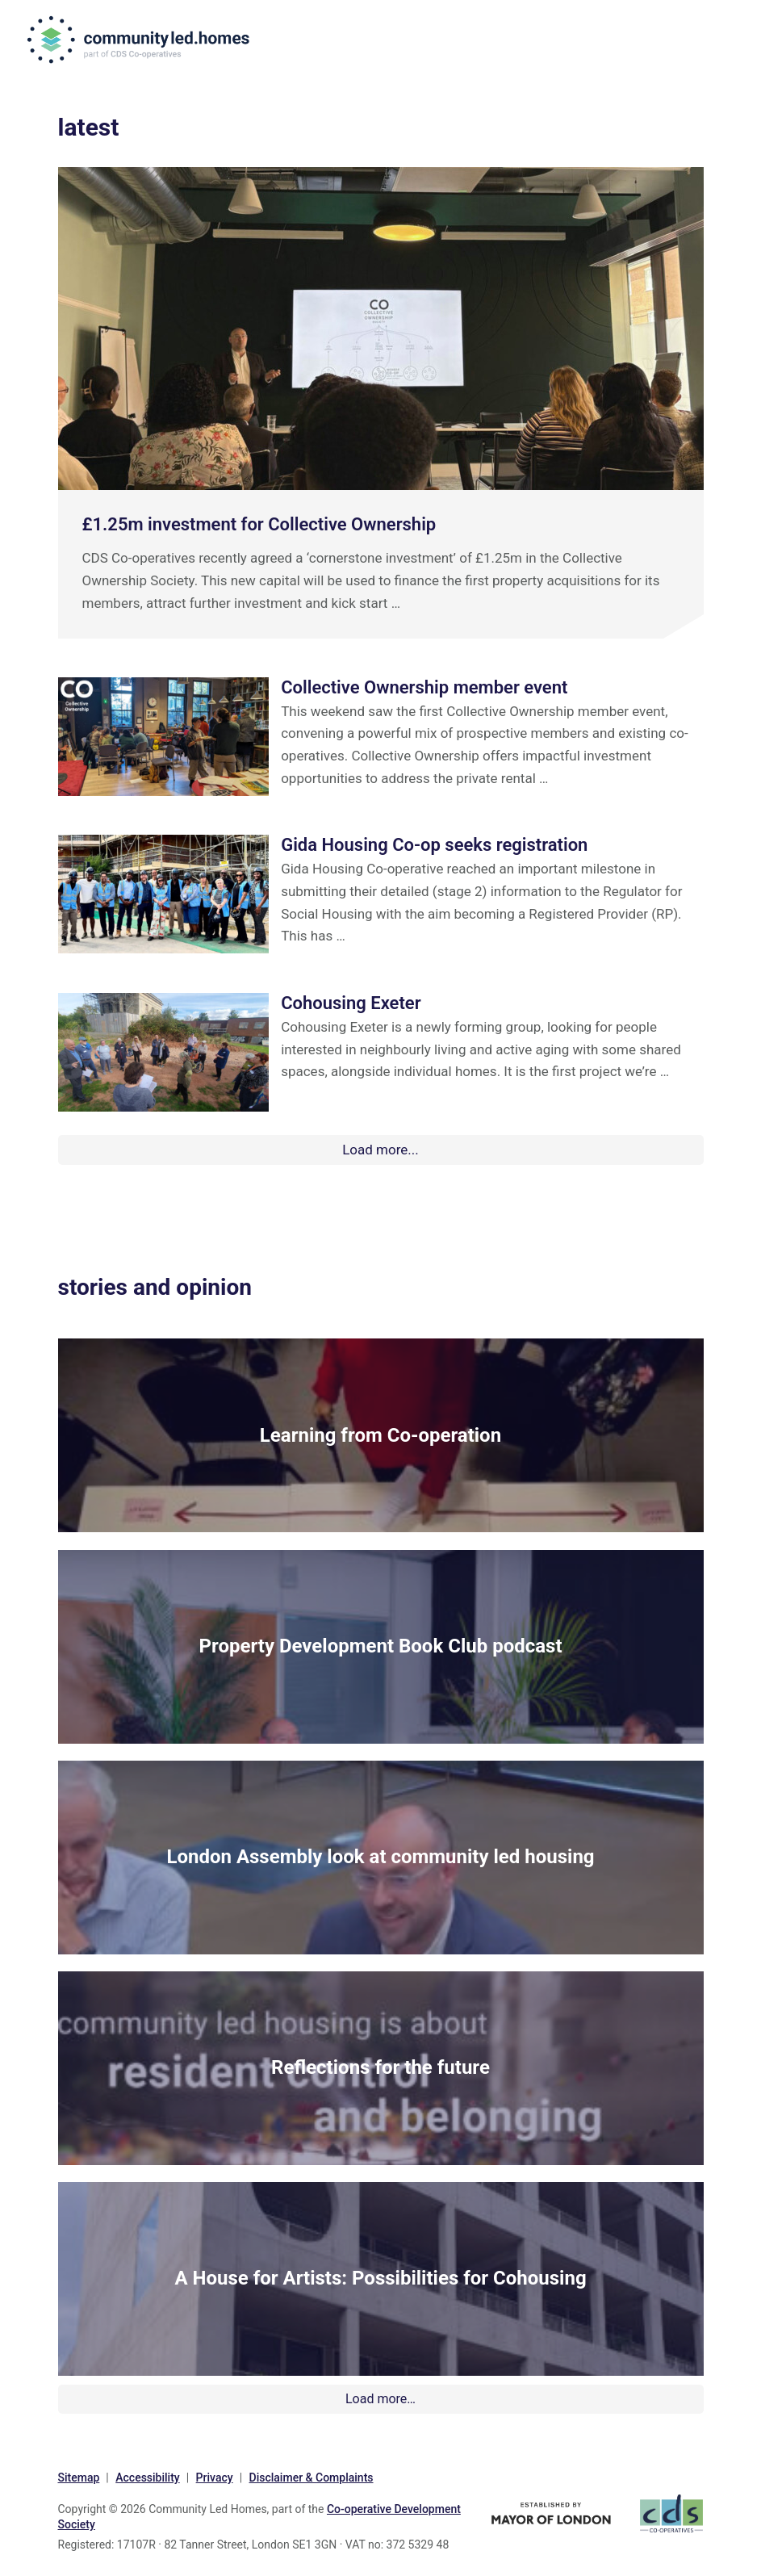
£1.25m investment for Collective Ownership (259, 524)
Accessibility (147, 2472)
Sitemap (79, 2472)
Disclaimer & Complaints (311, 2472)
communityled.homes (143, 39)
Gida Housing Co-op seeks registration (434, 845)
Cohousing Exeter (350, 1003)
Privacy (214, 2472)
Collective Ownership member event (424, 687)
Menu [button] (723, 42)
